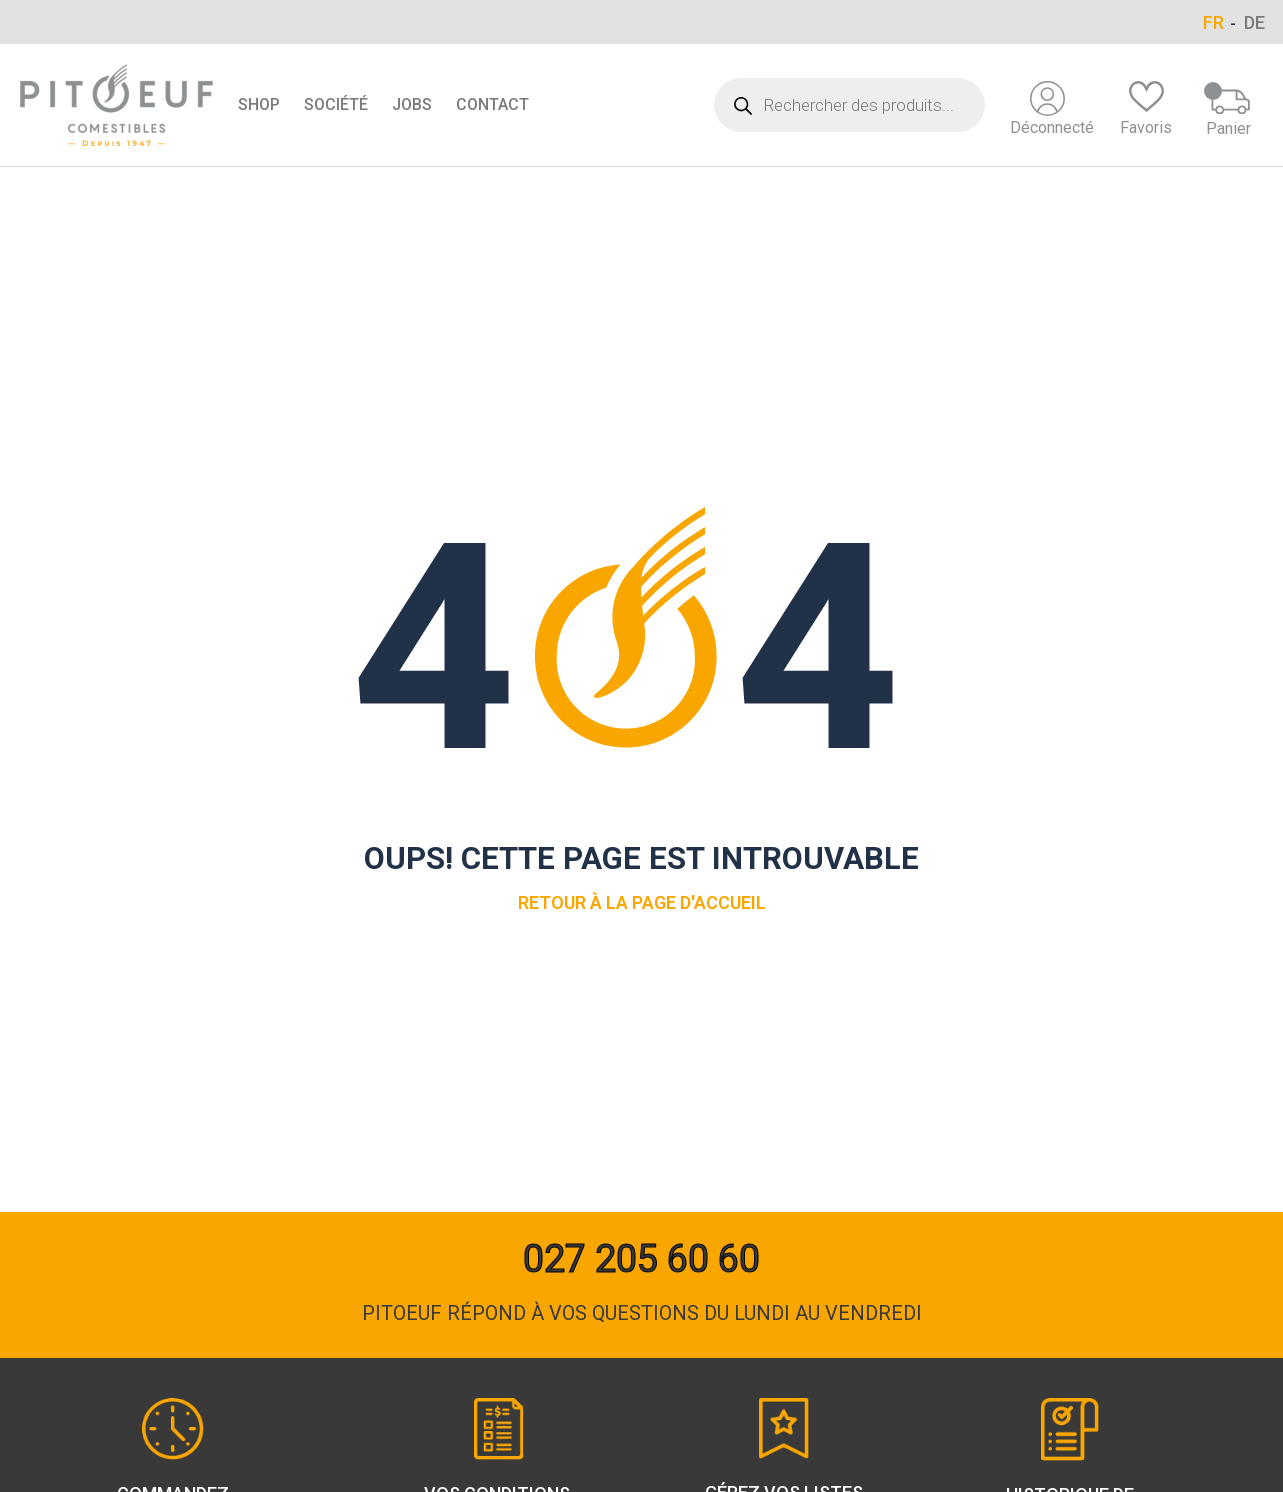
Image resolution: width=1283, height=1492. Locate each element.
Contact (492, 104)
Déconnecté (1052, 109)
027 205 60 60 (641, 1259)
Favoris (1146, 109)
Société (336, 104)
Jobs (412, 104)
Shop (259, 104)
